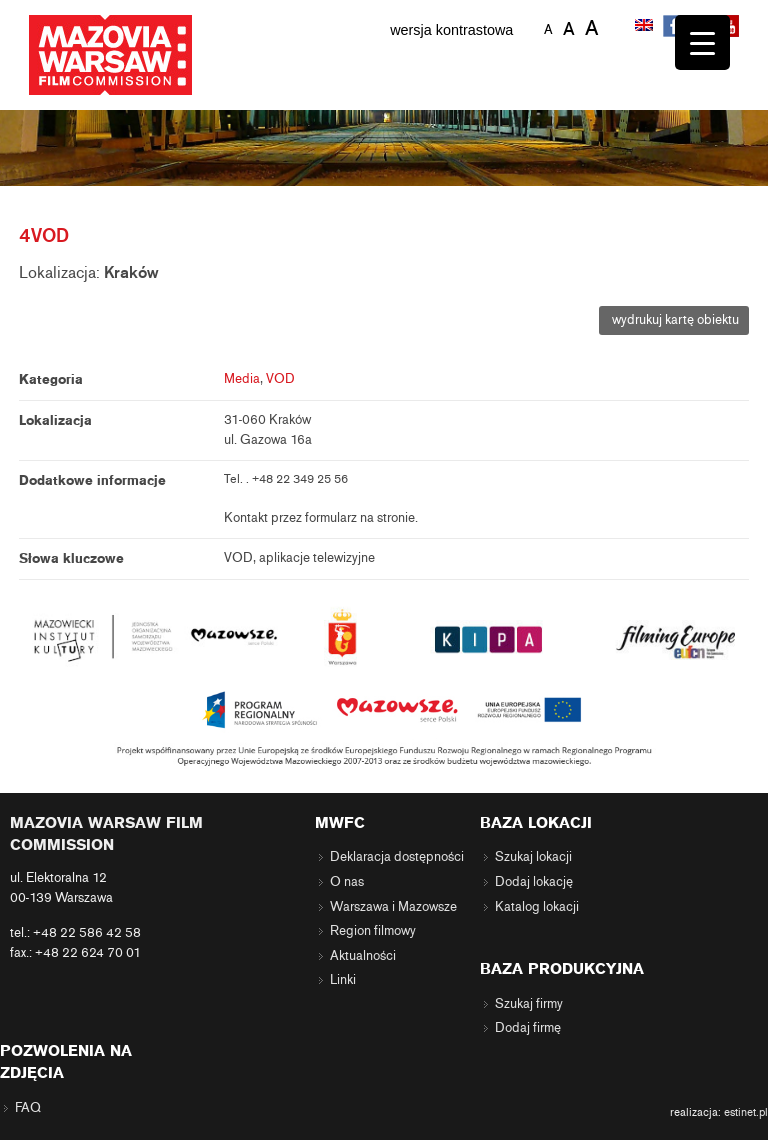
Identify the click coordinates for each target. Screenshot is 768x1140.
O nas (347, 882)
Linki (343, 980)
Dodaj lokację (534, 882)
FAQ (28, 1108)
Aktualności (363, 956)
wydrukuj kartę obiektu (674, 320)
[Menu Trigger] (702, 42)
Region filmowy (373, 931)
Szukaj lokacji (533, 857)
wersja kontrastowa (451, 30)
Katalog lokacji (537, 907)
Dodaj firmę (528, 1028)
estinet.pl (746, 1112)
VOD (280, 379)
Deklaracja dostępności (397, 857)
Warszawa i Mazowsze (393, 907)
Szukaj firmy (529, 1004)
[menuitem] (646, 27)
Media (242, 379)
